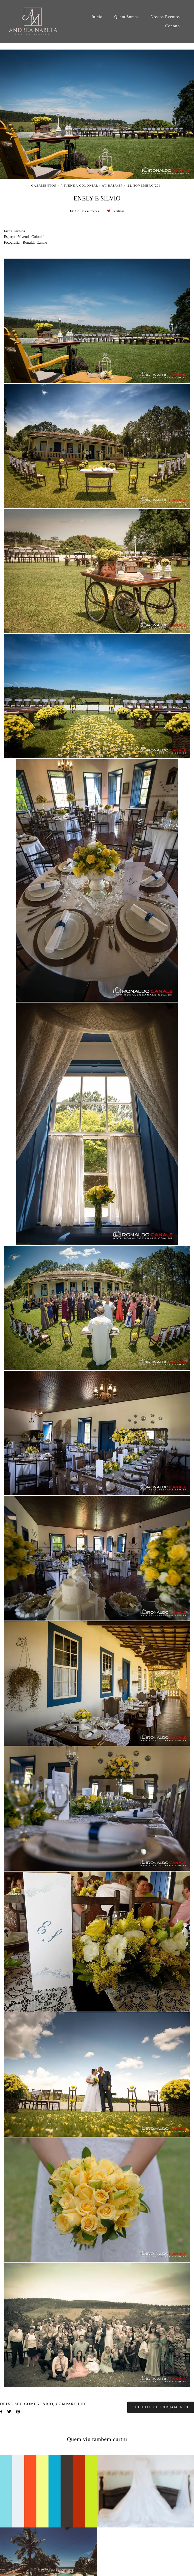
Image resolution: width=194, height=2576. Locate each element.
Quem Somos (126, 17)
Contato (172, 26)
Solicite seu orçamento (161, 2407)
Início (96, 17)
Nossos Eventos (165, 17)
